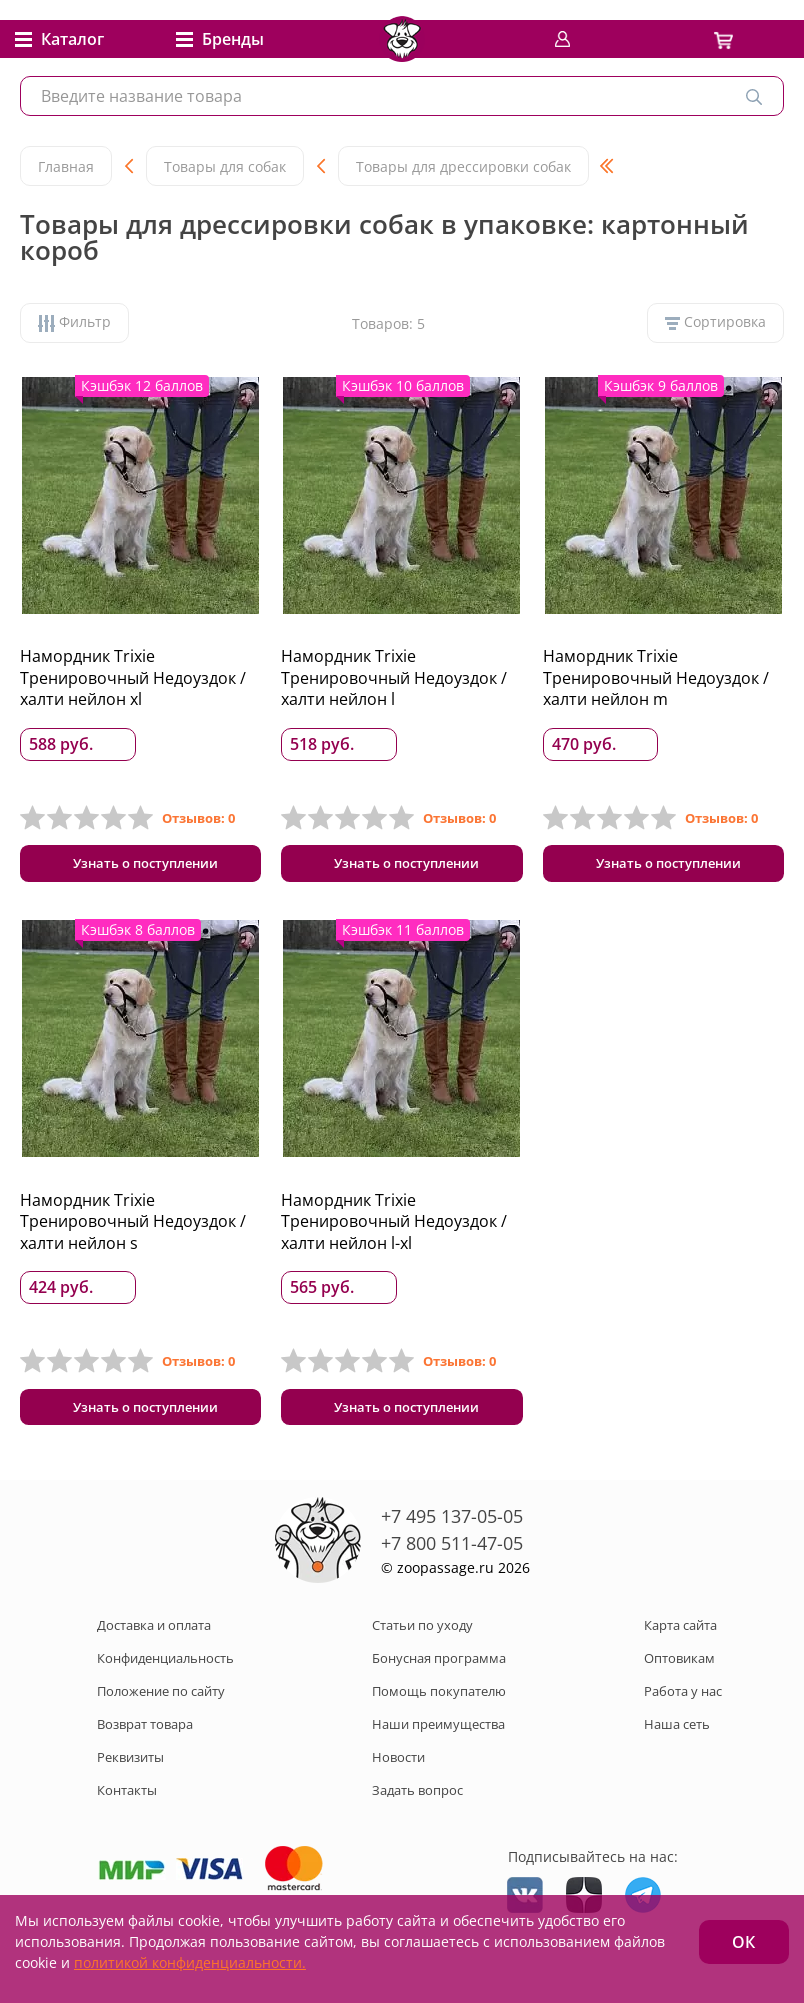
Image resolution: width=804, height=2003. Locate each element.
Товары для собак (225, 166)
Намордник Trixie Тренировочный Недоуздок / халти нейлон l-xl (394, 1226)
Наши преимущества (438, 1734)
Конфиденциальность (165, 1668)
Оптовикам (679, 1668)
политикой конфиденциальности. (190, 1962)
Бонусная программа (439, 1668)
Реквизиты (130, 1767)
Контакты (127, 1800)
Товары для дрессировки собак (463, 166)
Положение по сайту (161, 1701)
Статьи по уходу (422, 1635)
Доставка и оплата (154, 1635)
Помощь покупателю (439, 1701)
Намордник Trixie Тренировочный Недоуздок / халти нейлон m (656, 677)
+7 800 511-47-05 (452, 1553)
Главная (66, 166)
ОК (743, 1942)
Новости (398, 1767)
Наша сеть (677, 1734)
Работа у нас (683, 1701)
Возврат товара (145, 1734)
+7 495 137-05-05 (452, 1526)
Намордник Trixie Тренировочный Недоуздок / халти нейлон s (133, 1226)
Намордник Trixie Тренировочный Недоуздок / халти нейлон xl (133, 677)
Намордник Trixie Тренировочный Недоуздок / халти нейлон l (394, 677)
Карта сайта (680, 1635)
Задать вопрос (417, 1800)
